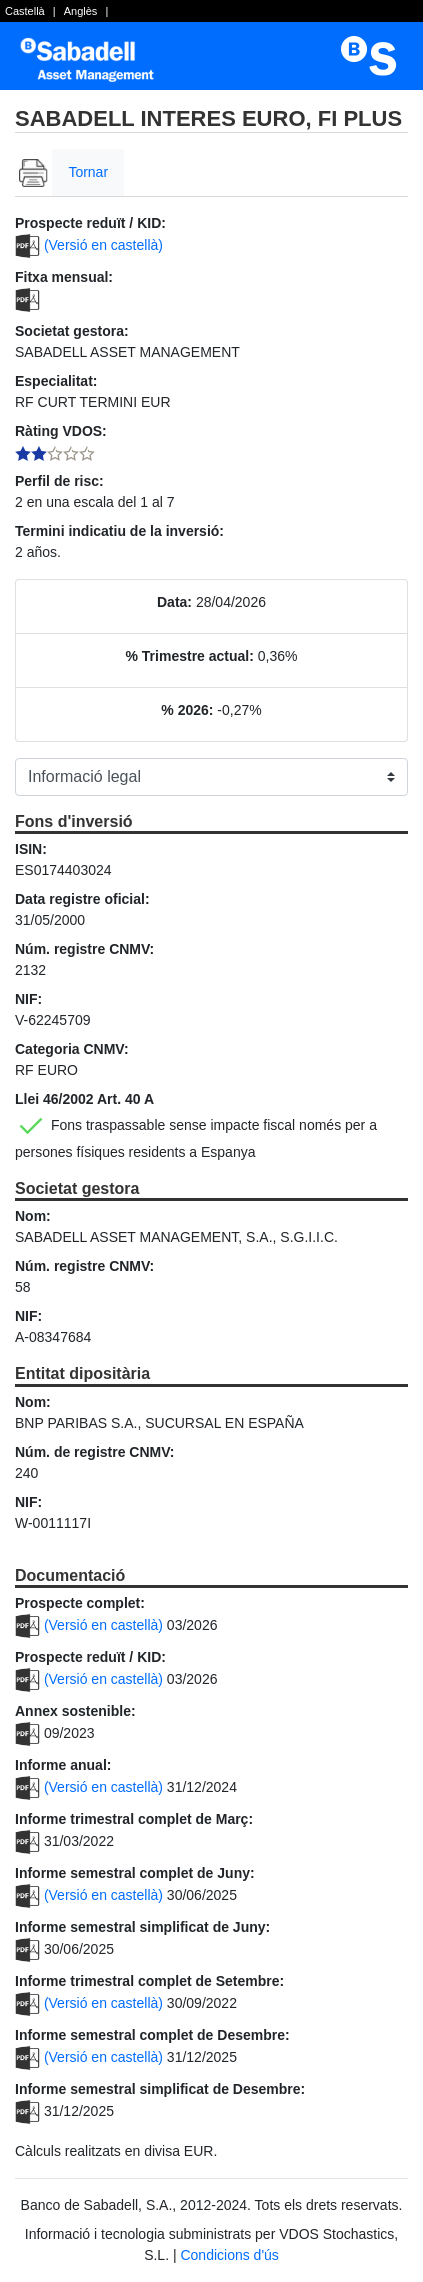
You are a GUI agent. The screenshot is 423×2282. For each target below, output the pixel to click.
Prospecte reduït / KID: (90, 223)
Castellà (25, 11)
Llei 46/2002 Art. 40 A (84, 1099)
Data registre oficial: (82, 899)
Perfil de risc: (59, 481)
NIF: (28, 999)
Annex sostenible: (75, 1711)
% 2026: (187, 710)
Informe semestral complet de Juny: (135, 1873)
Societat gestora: (72, 331)
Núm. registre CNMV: (84, 949)
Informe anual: (63, 1765)
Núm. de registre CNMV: (94, 1452)
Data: (174, 602)
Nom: (33, 1216)
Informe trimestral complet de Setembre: (149, 1981)
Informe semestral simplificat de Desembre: (160, 2089)
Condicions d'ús (229, 2255)
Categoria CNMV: (72, 1049)
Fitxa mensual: (64, 277)
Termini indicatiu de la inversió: (119, 531)
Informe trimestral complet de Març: (134, 1819)
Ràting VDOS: (61, 431)
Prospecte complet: (80, 1603)
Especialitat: (56, 381)
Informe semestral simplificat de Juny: (142, 1927)
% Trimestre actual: (190, 656)
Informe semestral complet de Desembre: (152, 2035)
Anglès (81, 11)
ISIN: (31, 849)
